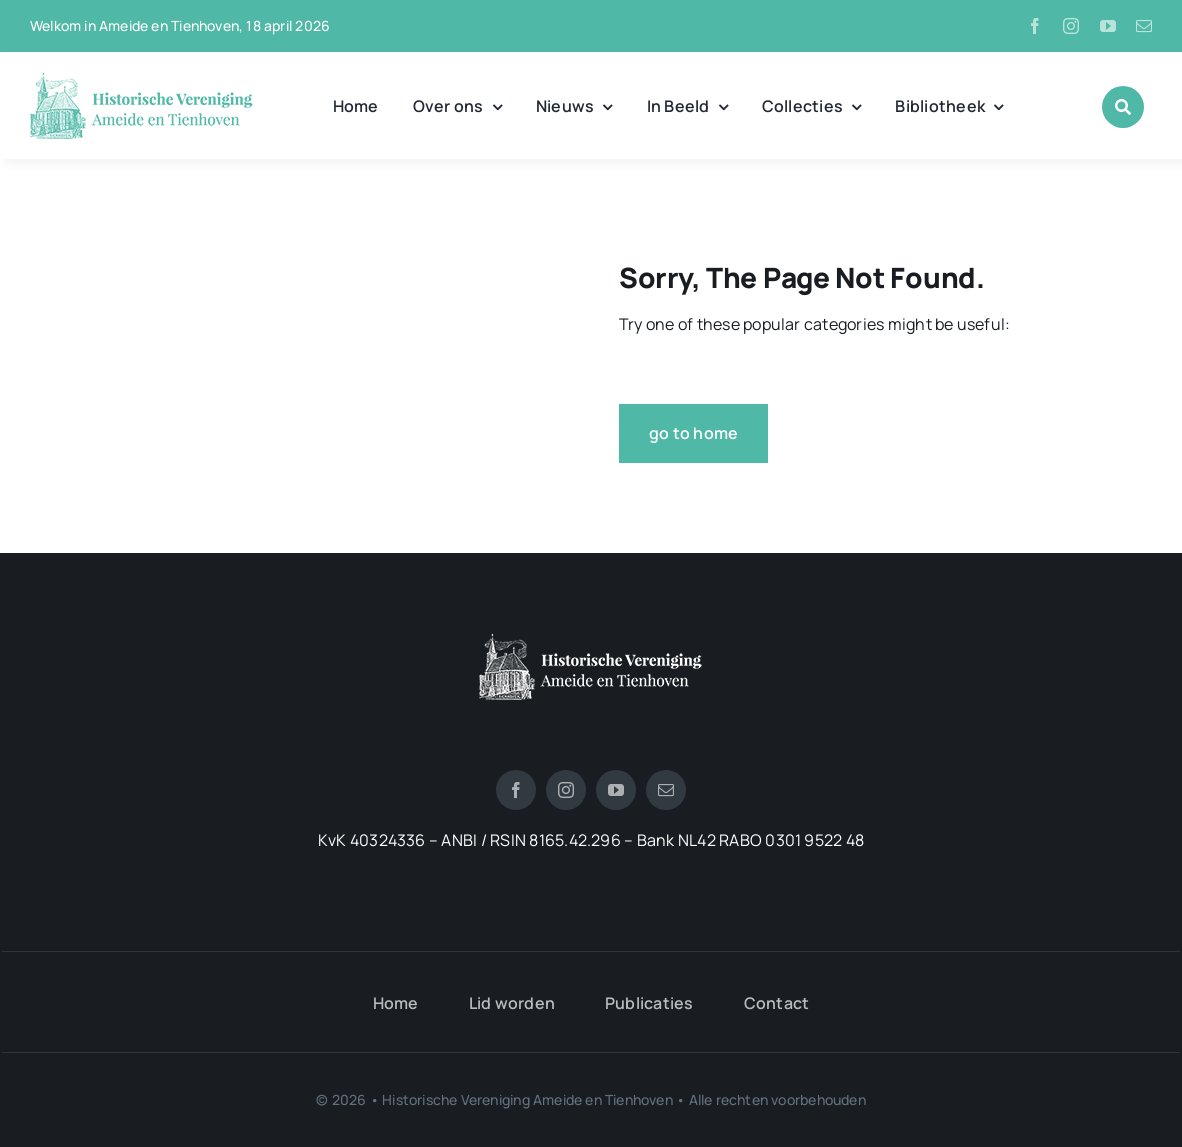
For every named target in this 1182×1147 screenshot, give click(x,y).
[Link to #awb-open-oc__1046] (1123, 107)
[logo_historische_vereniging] (141, 80)
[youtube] (1108, 26)
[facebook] (1035, 26)
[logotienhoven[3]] (590, 641)
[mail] (1144, 26)
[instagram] (1071, 26)
